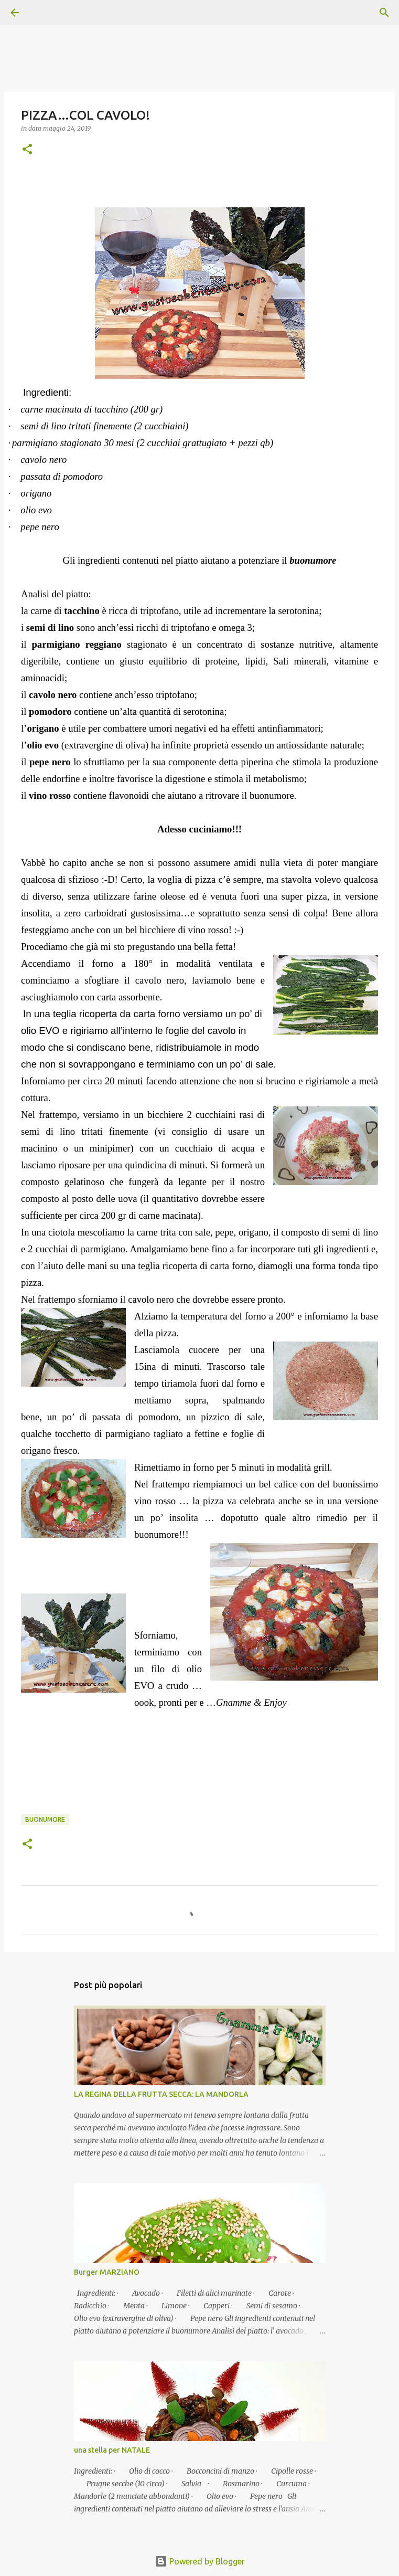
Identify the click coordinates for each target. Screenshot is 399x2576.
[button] (27, 150)
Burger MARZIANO (106, 2272)
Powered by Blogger (200, 2561)
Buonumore (45, 1819)
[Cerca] (44, 12)
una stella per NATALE (112, 2450)
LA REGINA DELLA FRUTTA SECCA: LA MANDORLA (161, 2094)
